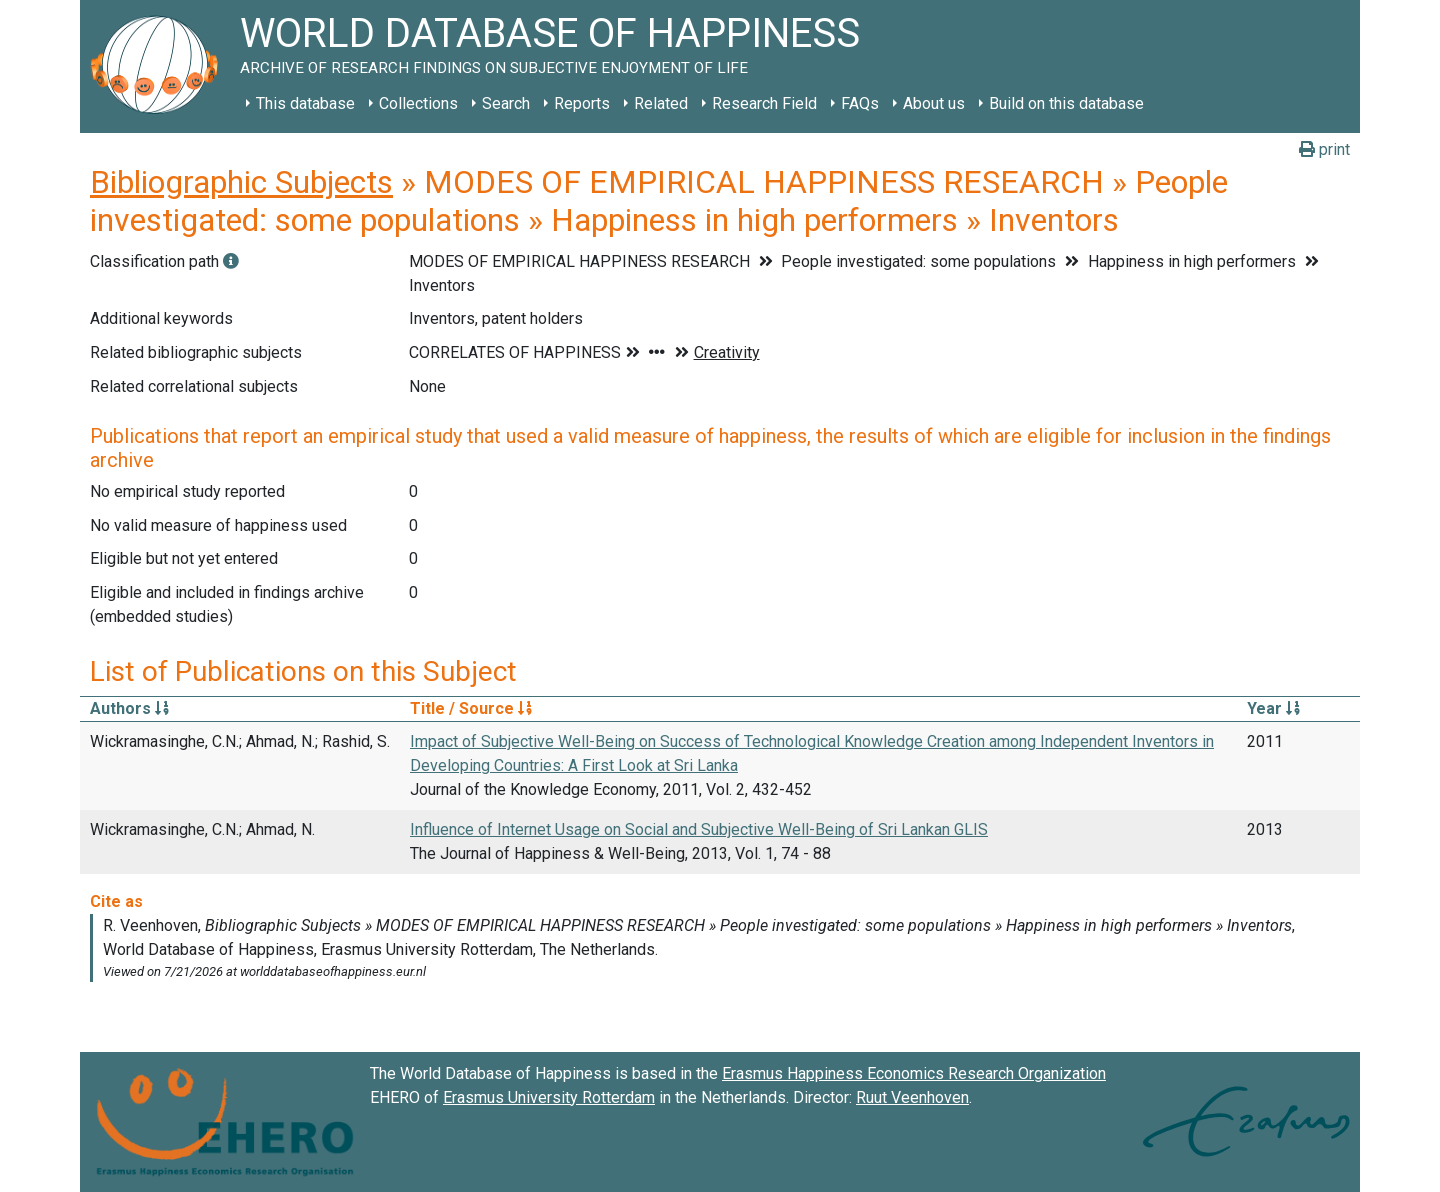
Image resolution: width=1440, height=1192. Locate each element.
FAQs (860, 103)
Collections (418, 103)
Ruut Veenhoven (912, 1097)
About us (934, 103)
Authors (129, 708)
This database (305, 103)
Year (1273, 708)
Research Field (764, 103)
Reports (582, 103)
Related (661, 103)
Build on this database (1066, 103)
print (1324, 149)
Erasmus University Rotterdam (549, 1097)
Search (506, 103)
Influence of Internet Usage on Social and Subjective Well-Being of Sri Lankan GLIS (699, 829)
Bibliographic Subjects (241, 182)
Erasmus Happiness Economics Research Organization (914, 1073)
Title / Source (471, 708)
